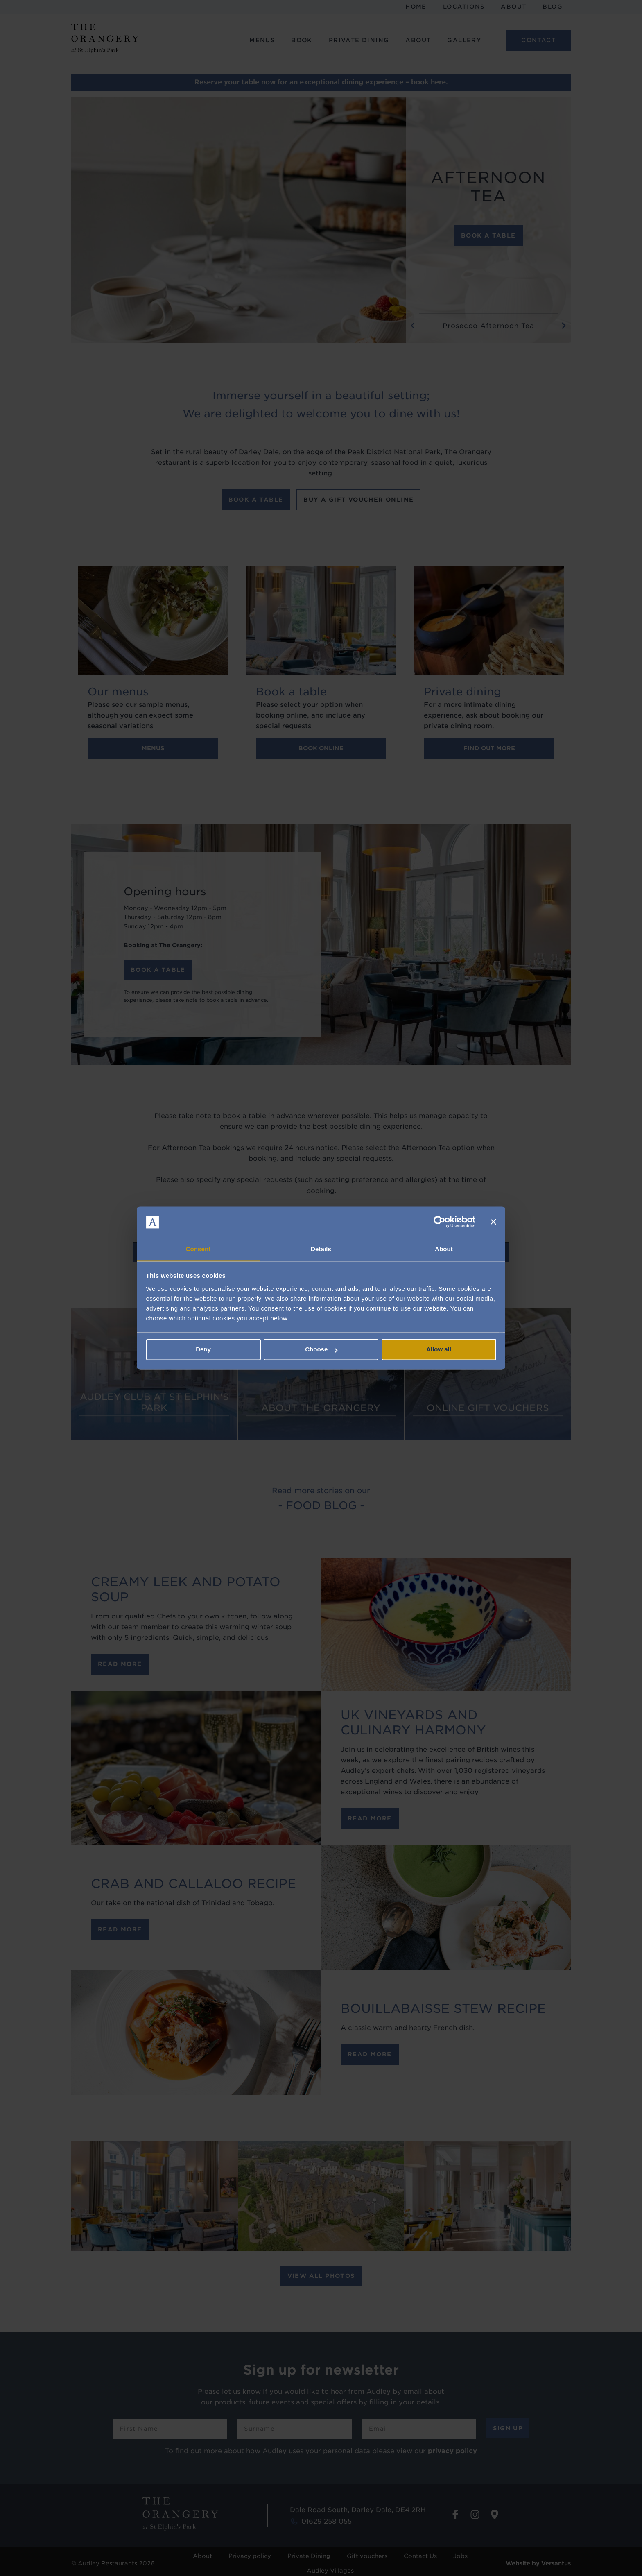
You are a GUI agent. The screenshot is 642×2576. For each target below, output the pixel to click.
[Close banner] (493, 1222)
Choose (321, 1349)
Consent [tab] (198, 1248)
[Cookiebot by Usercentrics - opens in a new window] (439, 1222)
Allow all (438, 1349)
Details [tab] (321, 1248)
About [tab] (444, 1248)
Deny (203, 1349)
